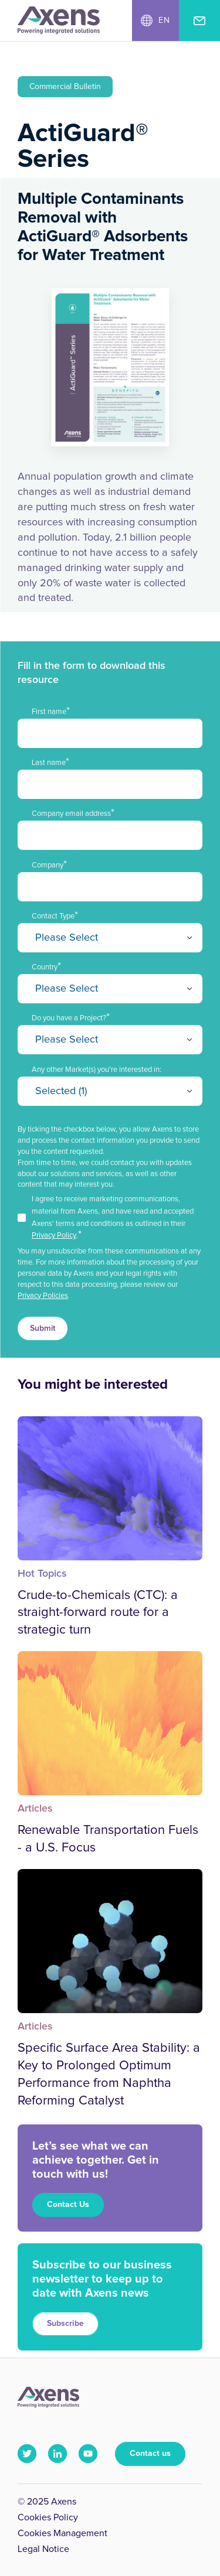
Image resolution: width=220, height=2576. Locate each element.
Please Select (66, 937)
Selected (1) (61, 1091)
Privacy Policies (43, 1296)
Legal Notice (43, 2549)
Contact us (150, 2453)
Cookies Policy (48, 2517)
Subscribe (65, 2323)
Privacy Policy (54, 1235)
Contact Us (68, 2205)
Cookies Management (62, 2533)
